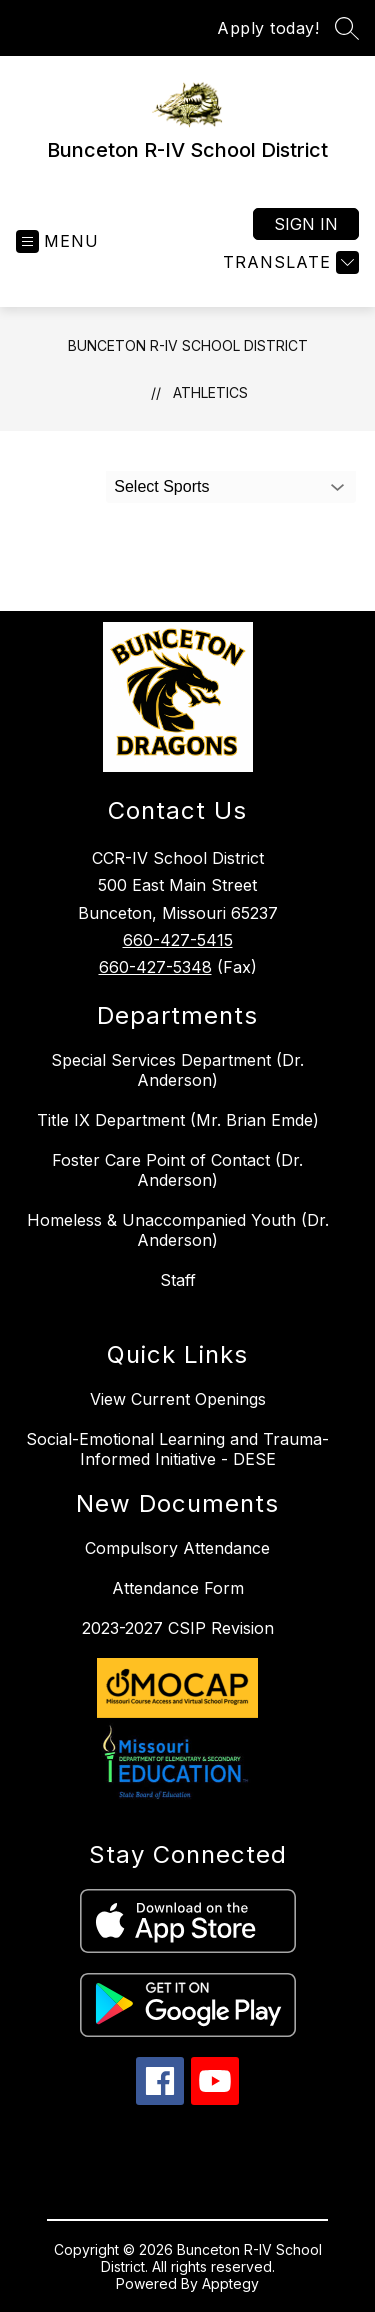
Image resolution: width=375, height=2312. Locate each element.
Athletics (210, 392)
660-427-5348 (155, 967)
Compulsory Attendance (177, 1548)
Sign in (306, 224)
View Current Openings (178, 1399)
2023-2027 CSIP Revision (178, 1628)
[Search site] (347, 28)
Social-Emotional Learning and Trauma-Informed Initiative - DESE (177, 1449)
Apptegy (230, 2283)
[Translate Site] (288, 262)
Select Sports (161, 486)
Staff (178, 1280)
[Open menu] (57, 241)
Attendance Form (178, 1588)
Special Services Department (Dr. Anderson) (177, 1070)
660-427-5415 (178, 940)
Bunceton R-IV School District (188, 345)
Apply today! (268, 28)
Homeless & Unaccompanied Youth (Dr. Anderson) (178, 1230)
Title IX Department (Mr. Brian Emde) (178, 1120)
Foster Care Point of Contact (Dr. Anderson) (177, 1170)
